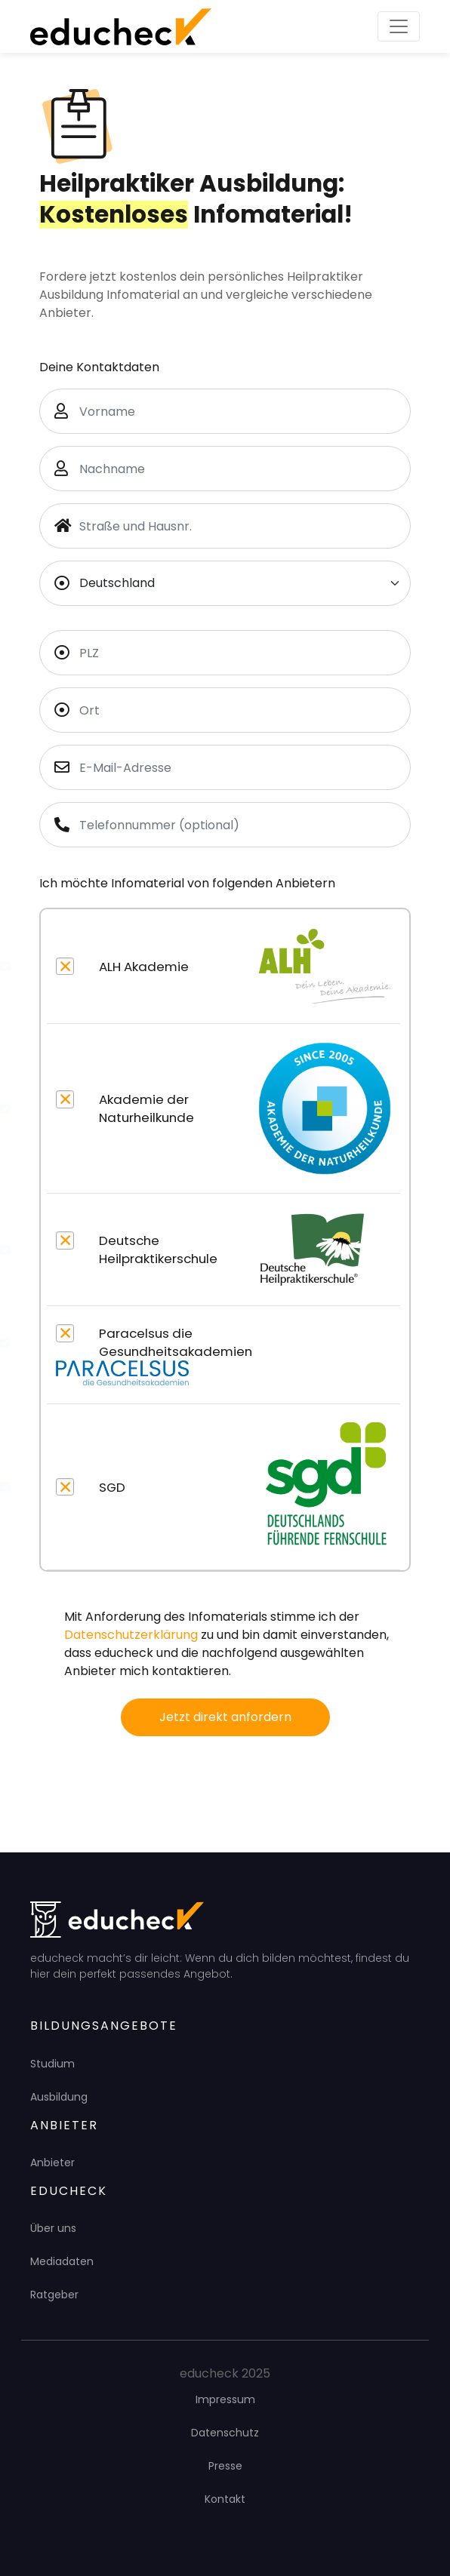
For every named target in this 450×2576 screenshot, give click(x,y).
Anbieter (52, 2162)
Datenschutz (225, 2432)
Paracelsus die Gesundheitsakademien (175, 1342)
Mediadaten (62, 2261)
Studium (52, 2063)
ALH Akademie (144, 967)
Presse (225, 2465)
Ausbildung (59, 2096)
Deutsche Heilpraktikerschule (158, 1249)
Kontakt (225, 2499)
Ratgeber (54, 2294)
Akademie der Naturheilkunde (146, 1108)
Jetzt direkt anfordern (225, 1717)
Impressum (225, 2399)
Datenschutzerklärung (131, 1634)
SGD (112, 1487)
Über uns (53, 2228)
